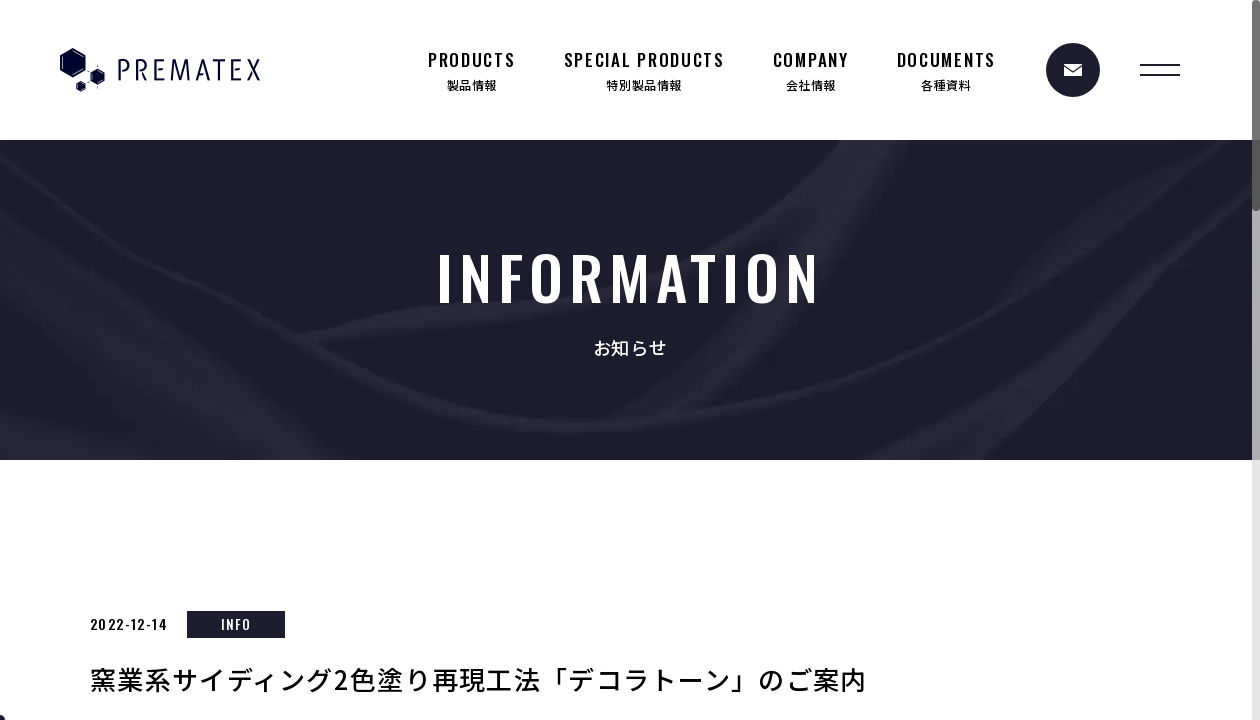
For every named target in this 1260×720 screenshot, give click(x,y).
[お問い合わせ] (1073, 70)
